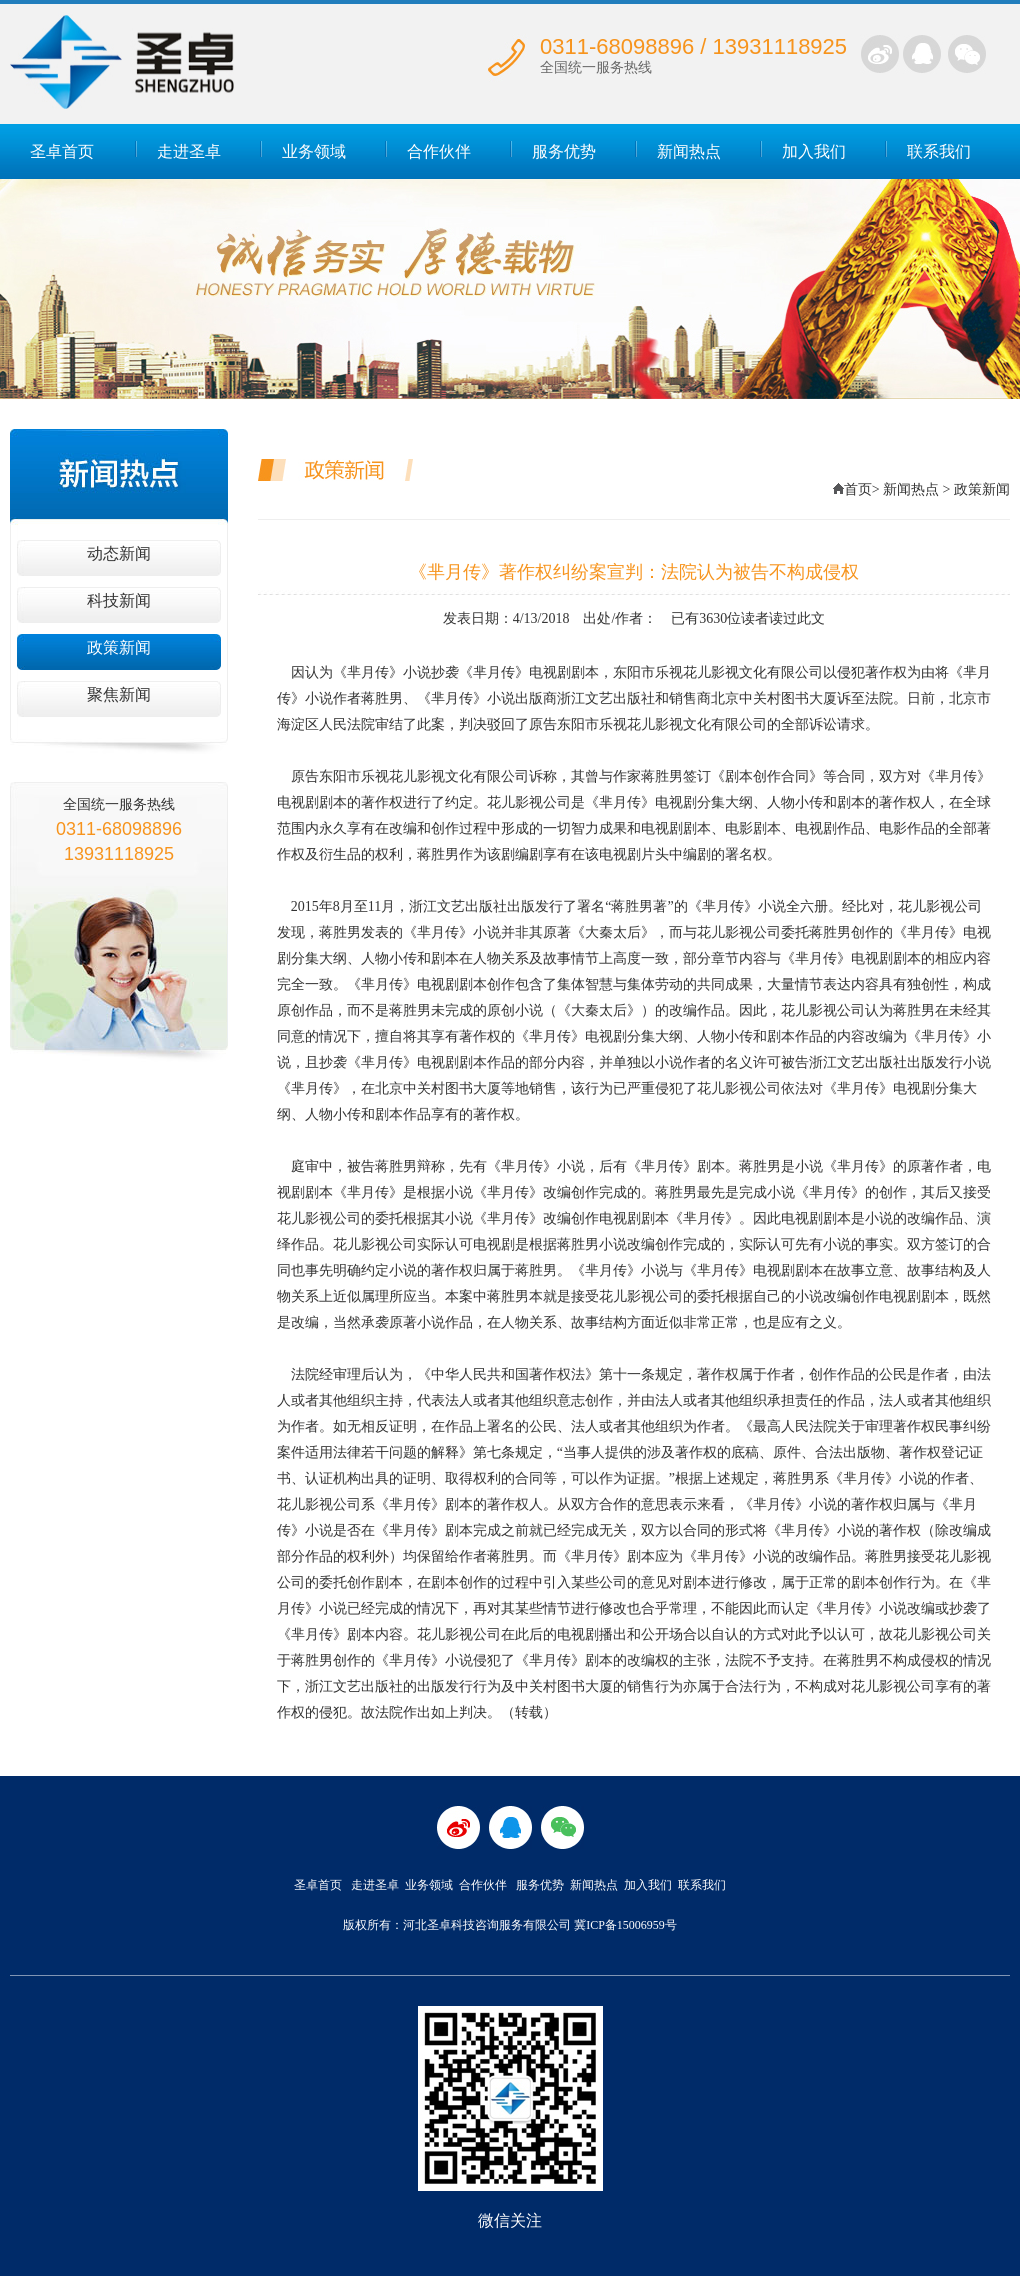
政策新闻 (119, 647)
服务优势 (564, 151)
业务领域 (314, 151)
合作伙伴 (439, 151)
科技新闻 (119, 600)
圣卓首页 (62, 151)
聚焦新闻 (119, 694)
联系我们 (939, 151)
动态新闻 (119, 553)
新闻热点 (689, 151)
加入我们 (814, 151)
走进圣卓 (189, 151)
